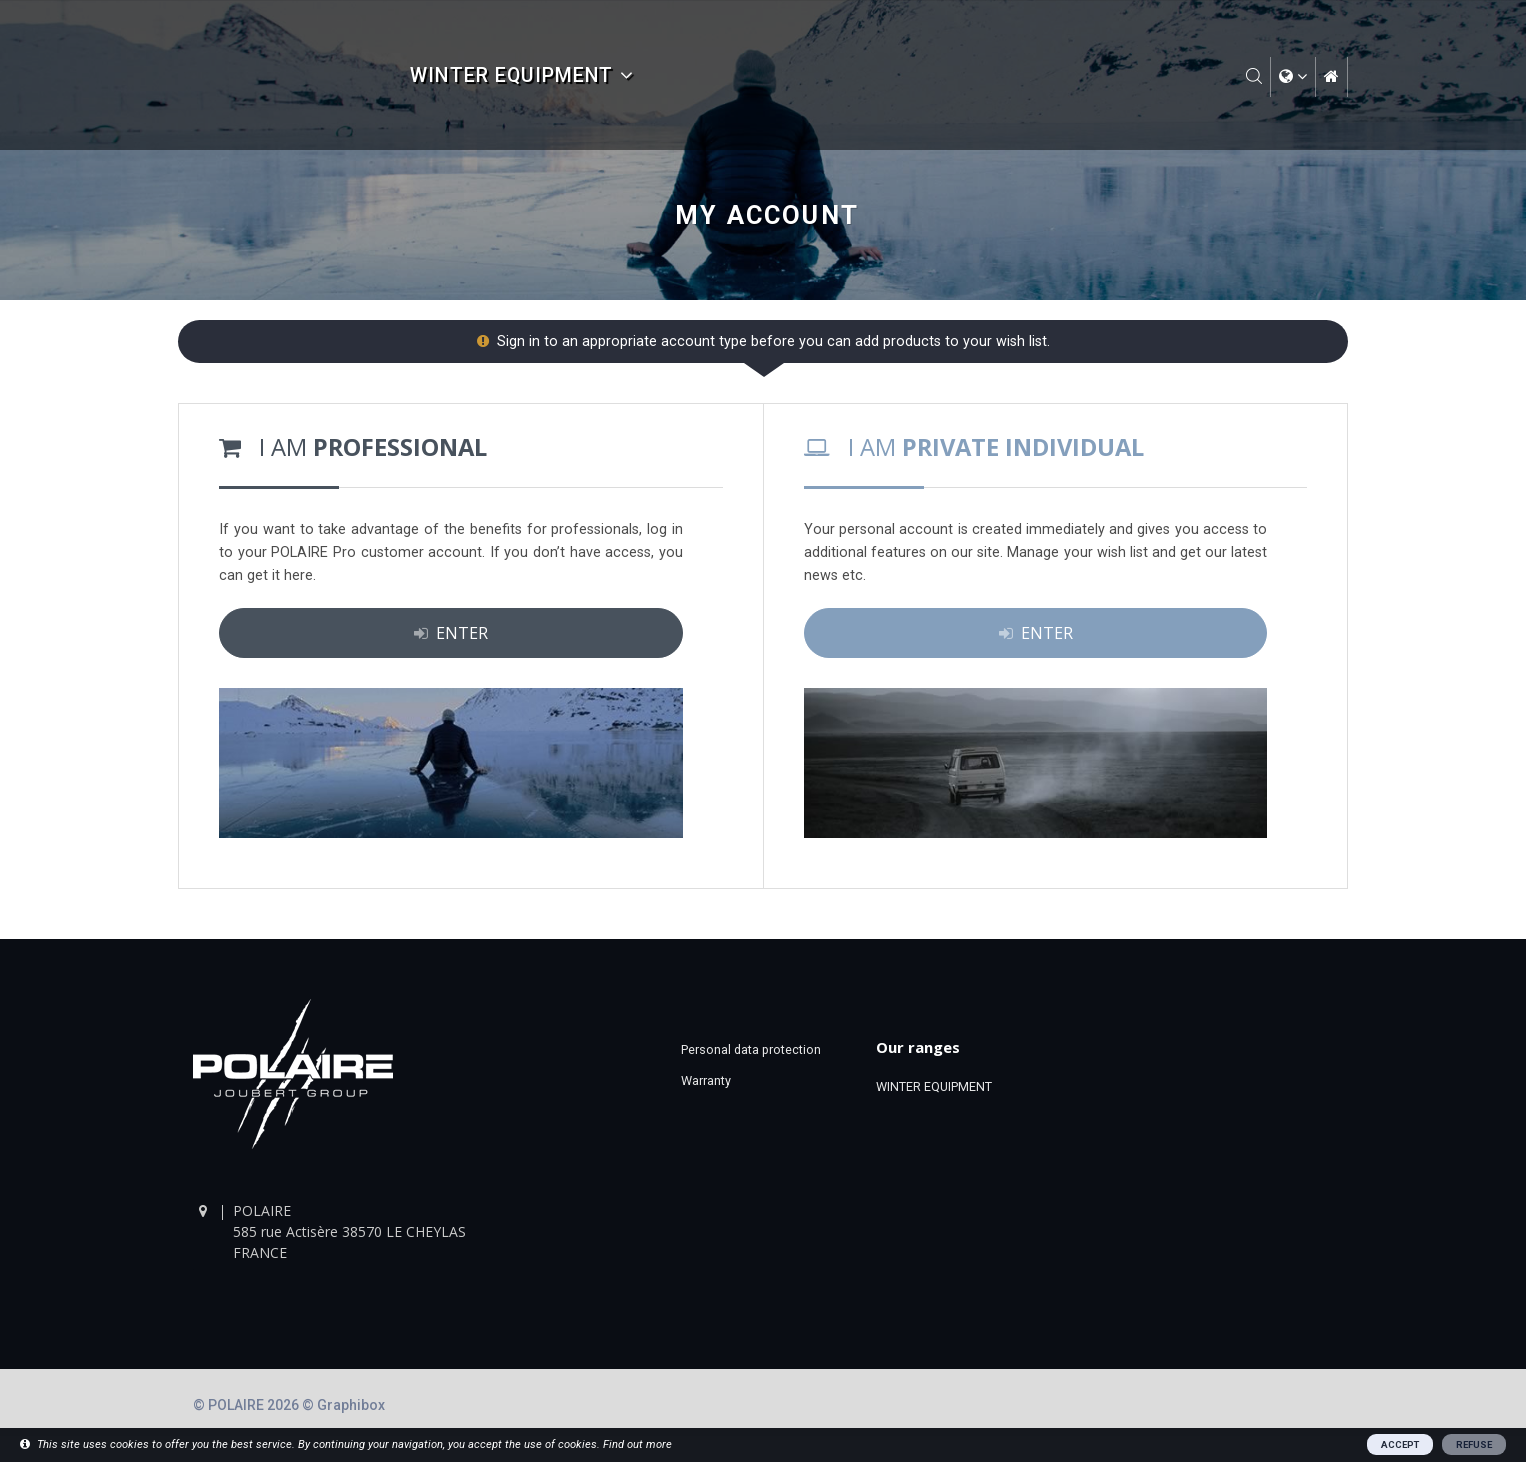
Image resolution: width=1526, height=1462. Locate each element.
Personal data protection (751, 1049)
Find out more (637, 1444)
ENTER (451, 633)
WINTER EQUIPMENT (521, 75)
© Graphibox (343, 1405)
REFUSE (1474, 1444)
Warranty (706, 1080)
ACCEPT (1400, 1444)
